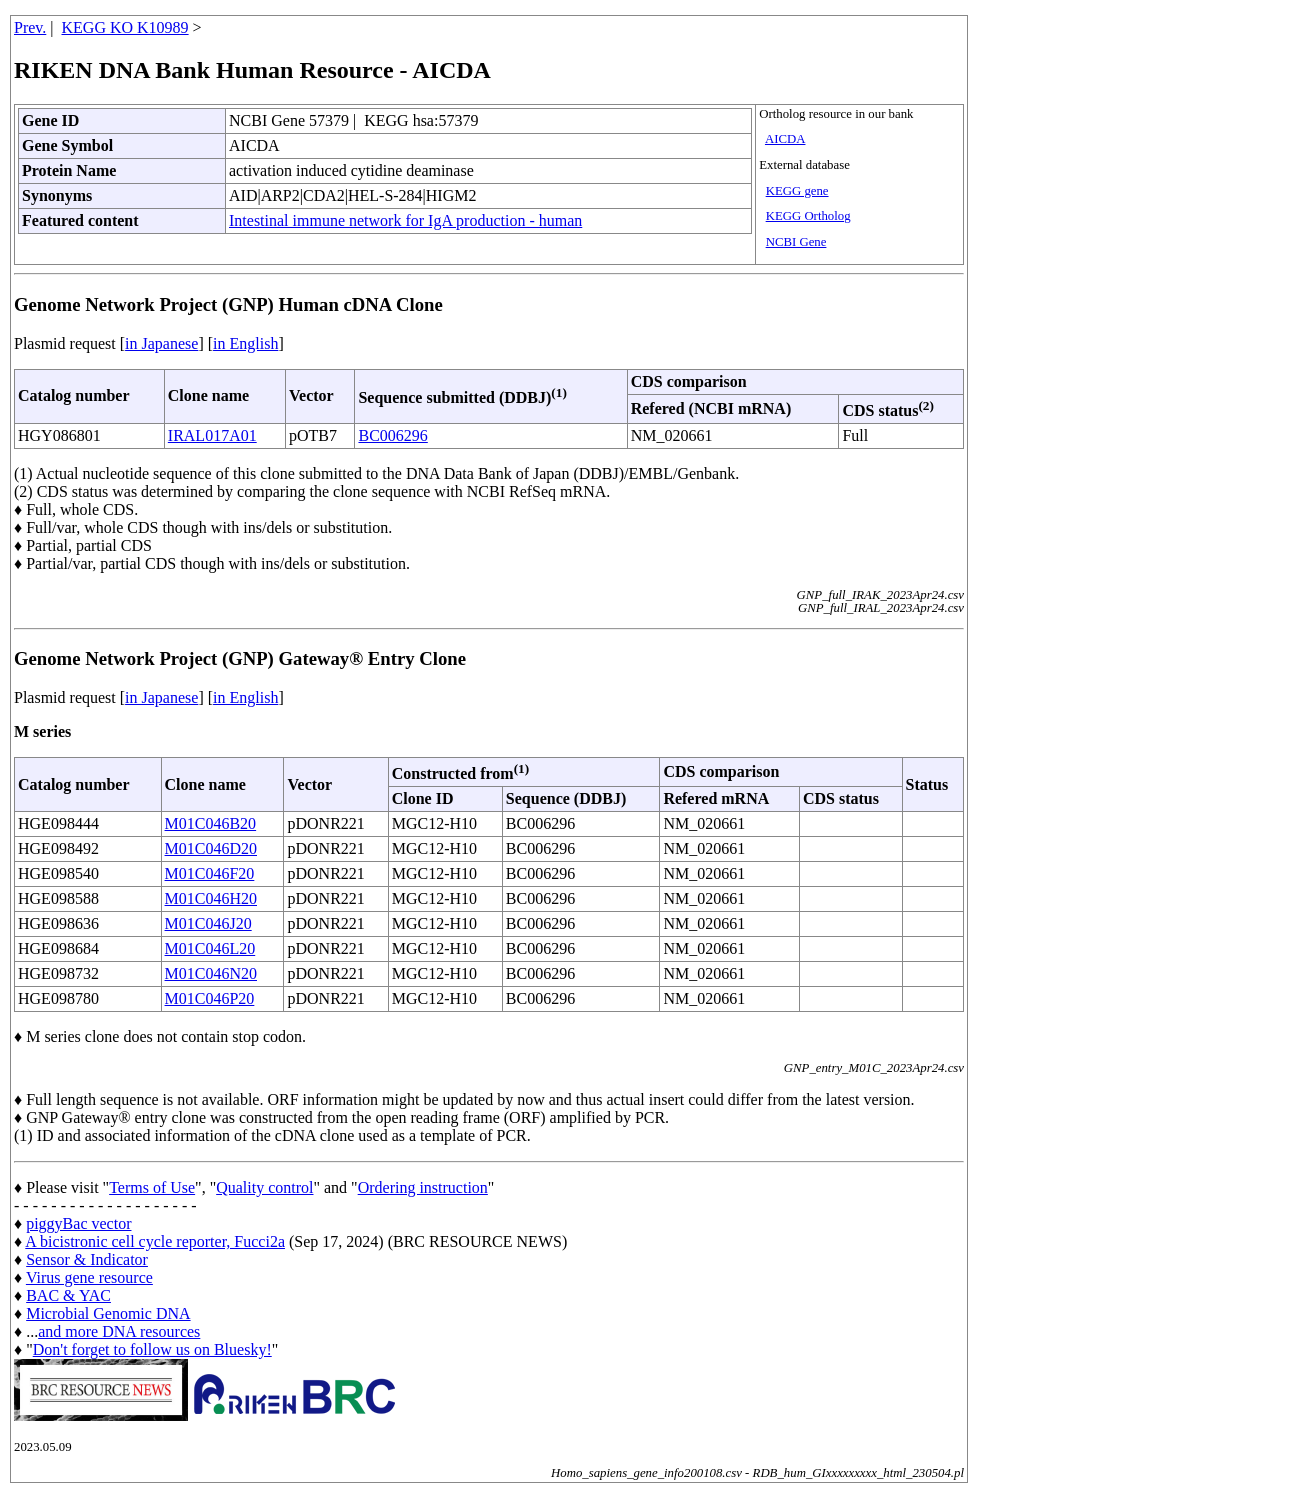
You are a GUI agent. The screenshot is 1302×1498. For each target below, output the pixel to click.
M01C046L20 (210, 948)
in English (245, 343)
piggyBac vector (78, 1223)
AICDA (785, 139)
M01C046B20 (211, 823)
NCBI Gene (796, 242)
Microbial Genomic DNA (108, 1313)
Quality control (264, 1187)
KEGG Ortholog (808, 216)
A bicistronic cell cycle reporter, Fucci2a (155, 1241)
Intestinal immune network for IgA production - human (405, 220)
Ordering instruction (423, 1187)
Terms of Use (152, 1187)
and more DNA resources (119, 1331)
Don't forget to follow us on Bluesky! (152, 1349)
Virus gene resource (89, 1277)
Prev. (30, 27)
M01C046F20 (210, 873)
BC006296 (392, 435)
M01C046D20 (211, 848)
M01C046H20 (211, 898)
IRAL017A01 (212, 435)
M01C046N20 (211, 973)
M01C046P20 (210, 998)
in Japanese (161, 343)
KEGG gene (797, 191)
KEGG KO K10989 (125, 27)
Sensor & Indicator (87, 1259)
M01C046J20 (208, 923)
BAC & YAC (68, 1295)
